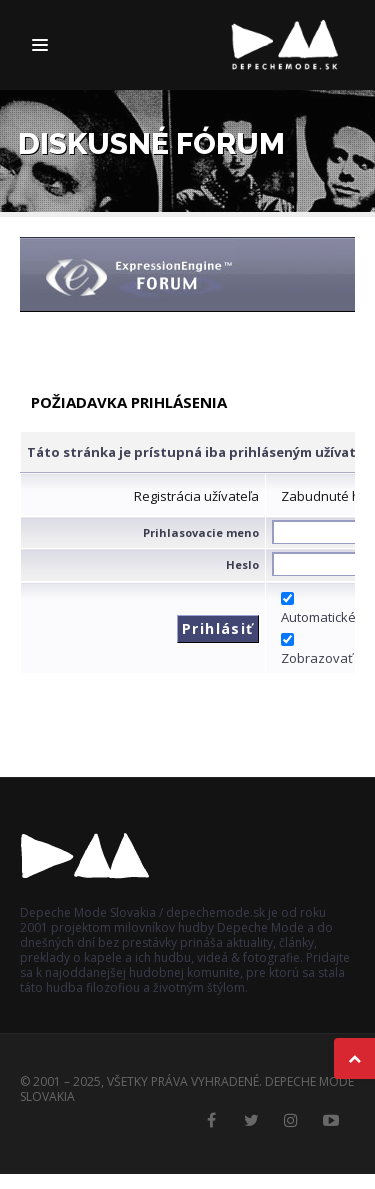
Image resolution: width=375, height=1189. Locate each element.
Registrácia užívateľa (196, 496)
